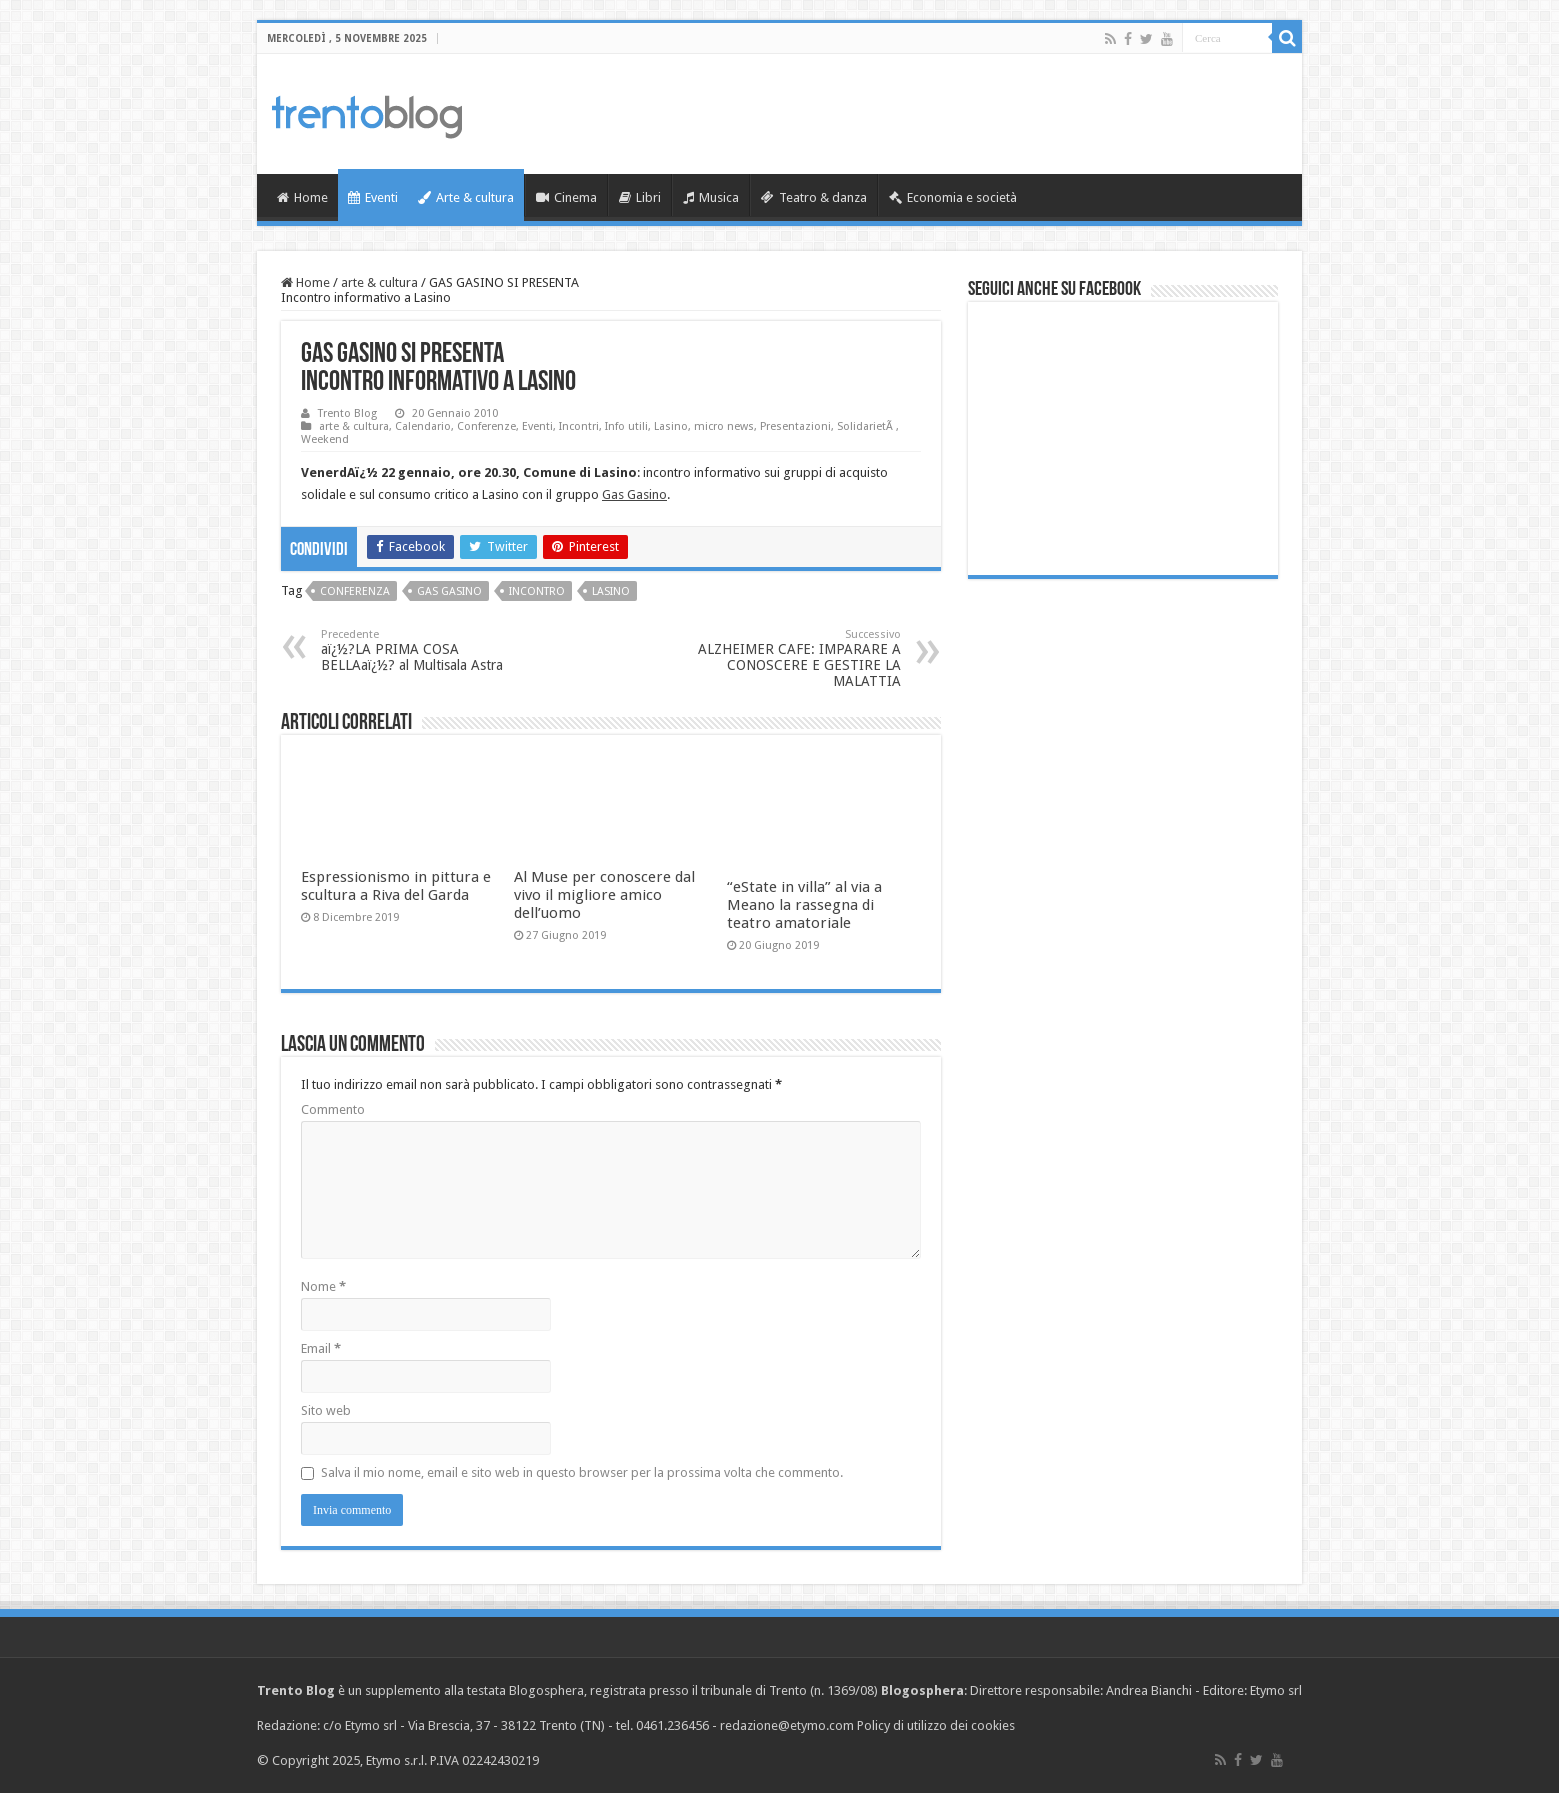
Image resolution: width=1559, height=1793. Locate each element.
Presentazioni (795, 426)
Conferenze (486, 426)
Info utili (626, 426)
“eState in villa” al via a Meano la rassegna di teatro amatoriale (804, 905)
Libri (640, 197)
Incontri (579, 426)
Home (302, 197)
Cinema (566, 197)
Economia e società (953, 197)
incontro (537, 591)
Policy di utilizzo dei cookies (936, 1725)
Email (321, 1348)
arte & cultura (379, 282)
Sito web (326, 1410)
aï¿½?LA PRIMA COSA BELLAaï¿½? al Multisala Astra (423, 650)
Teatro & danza (814, 197)
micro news (724, 426)
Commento (333, 1109)
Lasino (671, 426)
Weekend (325, 439)
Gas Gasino (634, 494)
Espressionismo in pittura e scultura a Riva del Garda (396, 886)
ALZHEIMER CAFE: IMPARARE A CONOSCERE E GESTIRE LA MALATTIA (798, 658)
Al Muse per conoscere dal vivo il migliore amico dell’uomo (604, 895)
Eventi (373, 197)
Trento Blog (347, 413)
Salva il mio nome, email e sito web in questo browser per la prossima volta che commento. (582, 1472)
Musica (711, 197)
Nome (323, 1286)
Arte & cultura (466, 197)
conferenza (355, 591)
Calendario (423, 426)
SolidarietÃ (866, 426)
